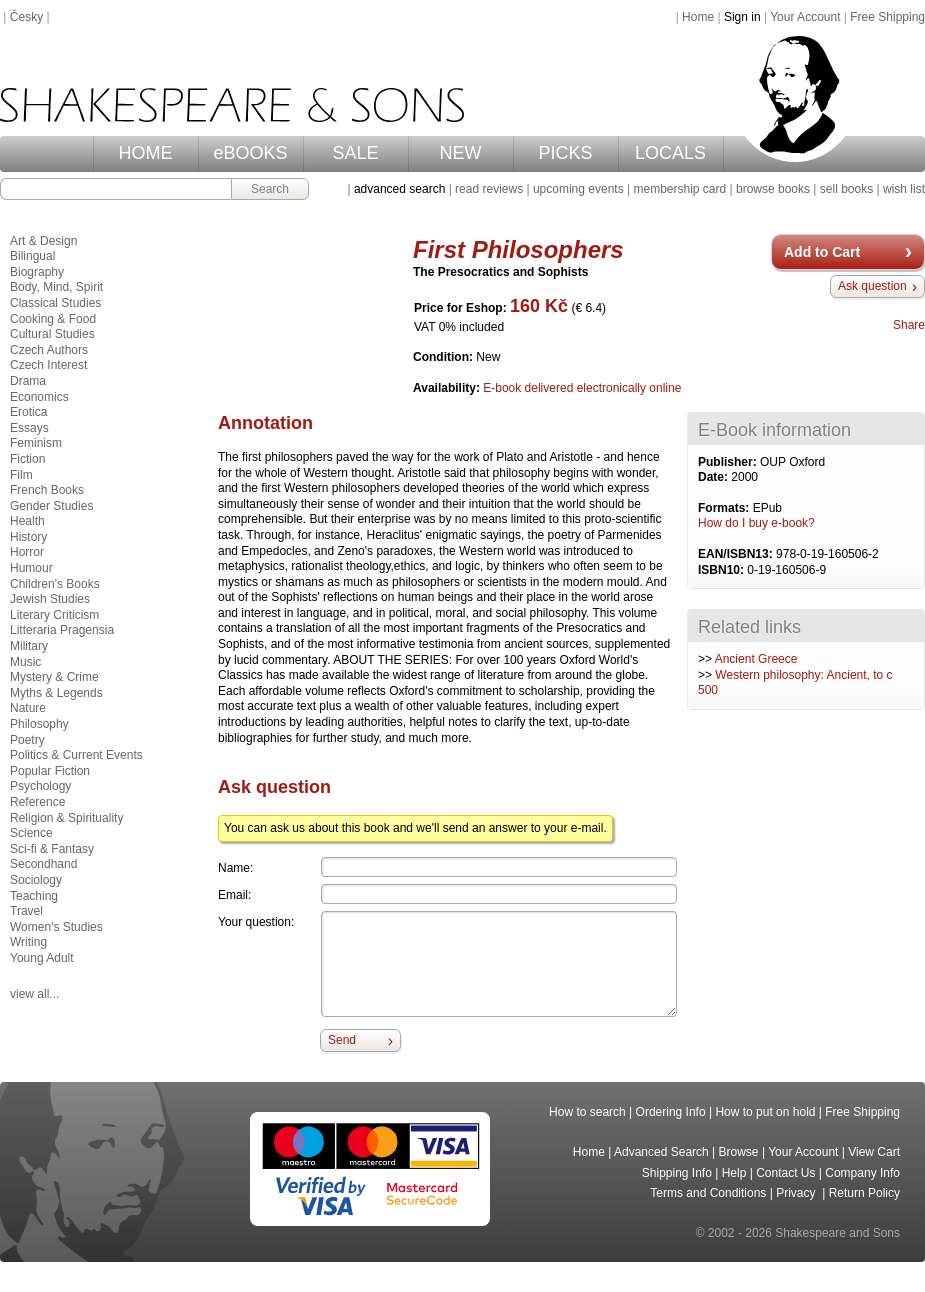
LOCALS (670, 153)
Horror (27, 552)
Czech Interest (48, 365)
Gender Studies (51, 506)
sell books (846, 189)
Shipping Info (677, 1173)
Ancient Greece (756, 659)
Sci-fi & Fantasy (52, 849)
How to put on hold (765, 1112)
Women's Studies (56, 927)
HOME (146, 153)
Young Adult (42, 958)
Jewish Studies (50, 599)
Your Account (805, 17)
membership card (679, 189)
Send (342, 1040)
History (28, 537)
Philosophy (39, 724)
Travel (26, 911)
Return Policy (864, 1193)
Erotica (28, 412)
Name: (235, 868)
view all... (34, 994)
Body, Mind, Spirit (56, 287)
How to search (587, 1112)
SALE (355, 153)
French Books (47, 490)
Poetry (27, 740)
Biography (37, 272)
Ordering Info (671, 1112)
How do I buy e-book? (756, 523)
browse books (773, 189)
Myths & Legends (56, 693)
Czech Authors (49, 350)
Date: (714, 477)
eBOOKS (250, 153)
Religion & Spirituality (66, 818)
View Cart (874, 1152)
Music (25, 662)
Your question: (256, 922)
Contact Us (785, 1173)
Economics (39, 397)
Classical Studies (55, 303)
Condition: (444, 357)
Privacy (797, 1193)
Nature (28, 708)
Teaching (34, 896)
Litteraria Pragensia (62, 630)
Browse (739, 1152)
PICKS (565, 153)
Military (29, 646)
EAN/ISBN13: (737, 554)
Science (31, 833)
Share (909, 325)
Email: (234, 895)
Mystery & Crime (54, 677)
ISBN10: (722, 570)
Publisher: (729, 462)
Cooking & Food (53, 319)
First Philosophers (518, 249)
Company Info (862, 1173)
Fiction (27, 459)
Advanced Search (661, 1152)
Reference (37, 802)
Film (21, 475)
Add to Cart (822, 252)
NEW (461, 153)
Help (734, 1173)
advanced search (399, 189)
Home (698, 17)
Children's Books (55, 584)
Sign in (742, 17)
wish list (904, 189)
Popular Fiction (50, 771)
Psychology (40, 786)
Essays (29, 428)
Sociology (36, 880)
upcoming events (578, 189)
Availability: (448, 388)
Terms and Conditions (708, 1193)
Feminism (36, 443)
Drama (28, 381)
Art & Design (43, 241)
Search (270, 189)
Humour (31, 568)
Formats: (725, 508)
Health (27, 521)
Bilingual (32, 256)
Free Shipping (887, 17)
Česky (26, 17)
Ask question (872, 286)
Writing (28, 942)
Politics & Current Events (76, 755)
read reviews (489, 189)
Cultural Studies (52, 334)
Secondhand (43, 864)
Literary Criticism (54, 615)
